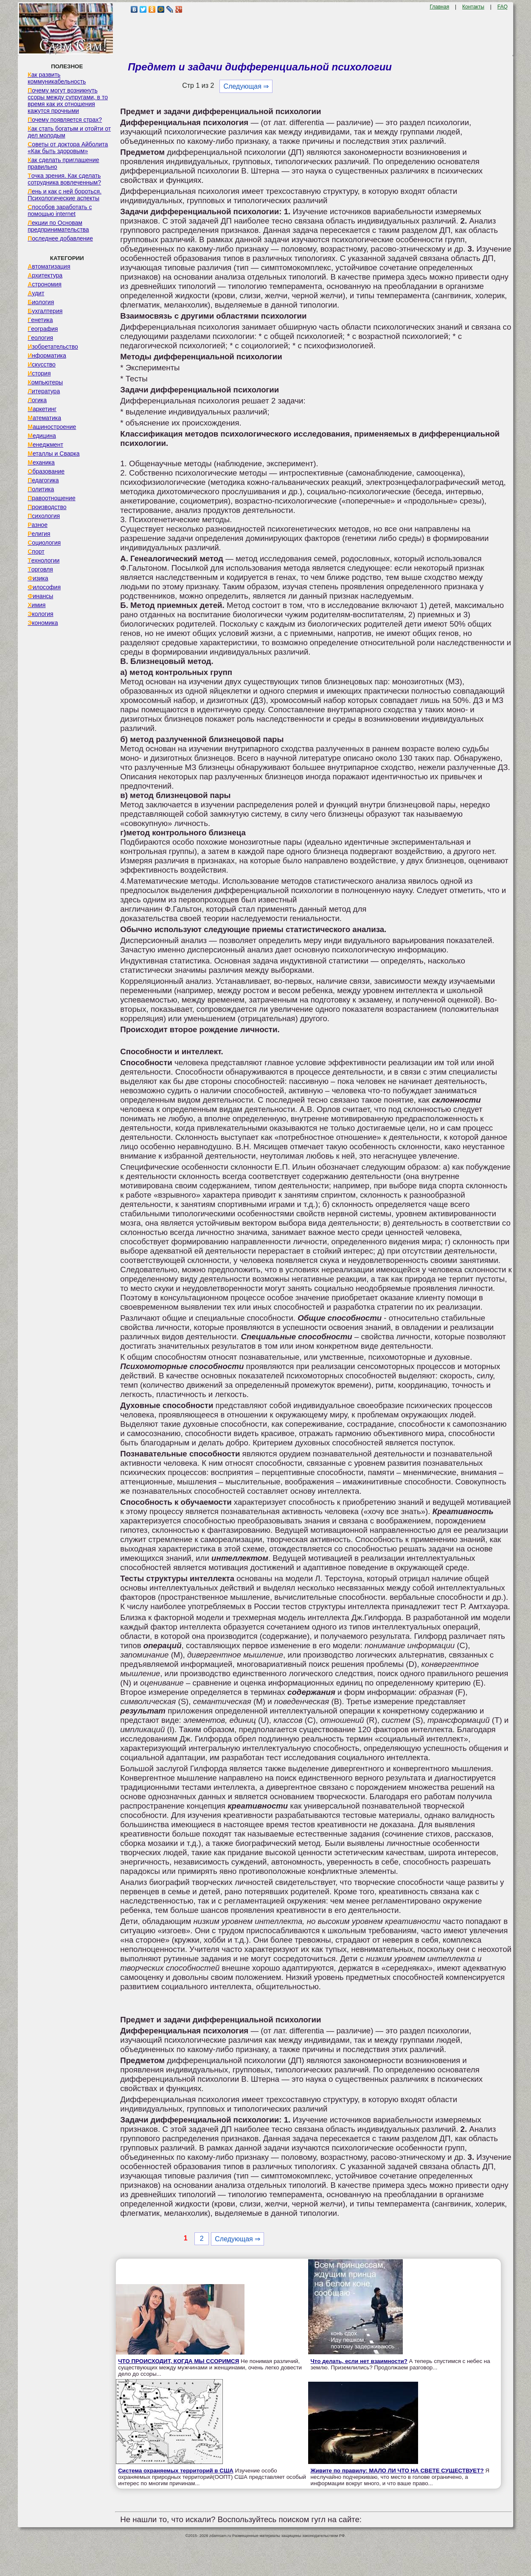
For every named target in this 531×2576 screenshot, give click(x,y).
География (43, 328)
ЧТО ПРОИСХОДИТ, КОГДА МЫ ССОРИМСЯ (178, 2361)
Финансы (40, 596)
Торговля (40, 569)
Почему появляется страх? (65, 119)
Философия (44, 587)
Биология (41, 302)
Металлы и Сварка (53, 453)
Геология (40, 337)
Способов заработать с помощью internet (60, 210)
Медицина (42, 435)
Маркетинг (42, 409)
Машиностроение (52, 426)
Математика (44, 417)
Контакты (473, 7)
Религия (39, 533)
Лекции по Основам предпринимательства (58, 226)
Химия (36, 605)
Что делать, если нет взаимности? (358, 2361)
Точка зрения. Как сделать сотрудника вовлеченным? (64, 179)
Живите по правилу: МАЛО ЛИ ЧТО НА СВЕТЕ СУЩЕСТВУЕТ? (396, 2470)
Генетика (40, 319)
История (39, 373)
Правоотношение (51, 498)
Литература (44, 391)
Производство (47, 507)
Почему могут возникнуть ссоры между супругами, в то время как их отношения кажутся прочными (68, 100)
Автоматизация (49, 266)
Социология (44, 542)
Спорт (36, 551)
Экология (40, 613)
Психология (44, 515)
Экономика (43, 622)
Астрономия (45, 284)
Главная (439, 7)
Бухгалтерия (45, 311)
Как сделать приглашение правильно (63, 163)
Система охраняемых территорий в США (175, 2470)
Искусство (42, 364)
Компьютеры (45, 382)
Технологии (43, 560)
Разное (38, 524)
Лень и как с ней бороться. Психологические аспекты (64, 195)
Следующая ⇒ (246, 86)
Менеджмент (45, 444)
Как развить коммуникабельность (57, 78)
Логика (37, 400)
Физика (38, 578)
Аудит (36, 293)
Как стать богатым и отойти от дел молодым (69, 132)
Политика (41, 489)
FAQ (502, 7)
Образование (46, 471)
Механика (41, 462)
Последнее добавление (60, 238)
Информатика (47, 355)
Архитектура (45, 275)
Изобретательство (53, 346)
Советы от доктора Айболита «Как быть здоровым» (68, 147)
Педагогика (43, 480)
